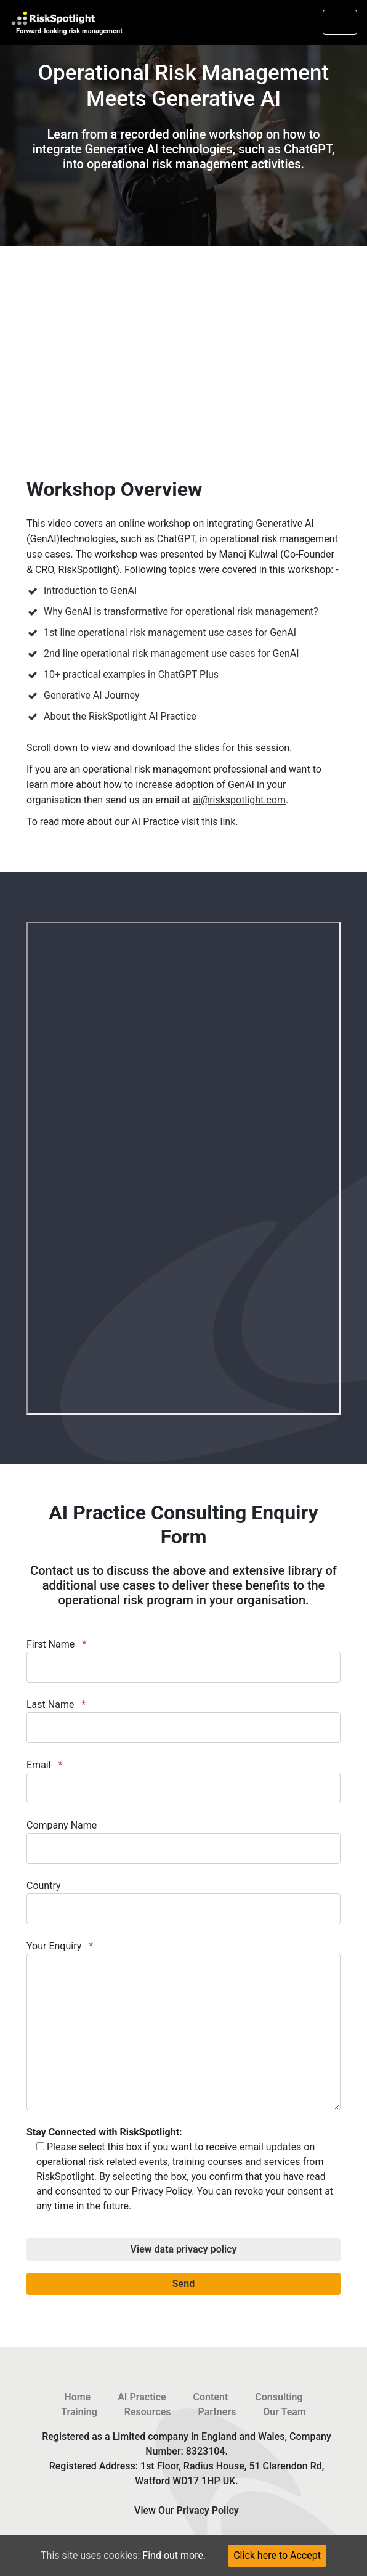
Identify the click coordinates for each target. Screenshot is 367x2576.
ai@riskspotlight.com (239, 800)
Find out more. (174, 2555)
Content (210, 2397)
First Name (183, 1660)
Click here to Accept (277, 2555)
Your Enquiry (183, 2025)
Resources (147, 2412)
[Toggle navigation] (340, 22)
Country (183, 1902)
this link (218, 821)
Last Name (183, 1721)
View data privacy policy (184, 2249)
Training (79, 2412)
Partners (217, 2412)
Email (183, 1781)
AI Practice (142, 2397)
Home (77, 2397)
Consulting (278, 2397)
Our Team (284, 2412)
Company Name (183, 1841)
